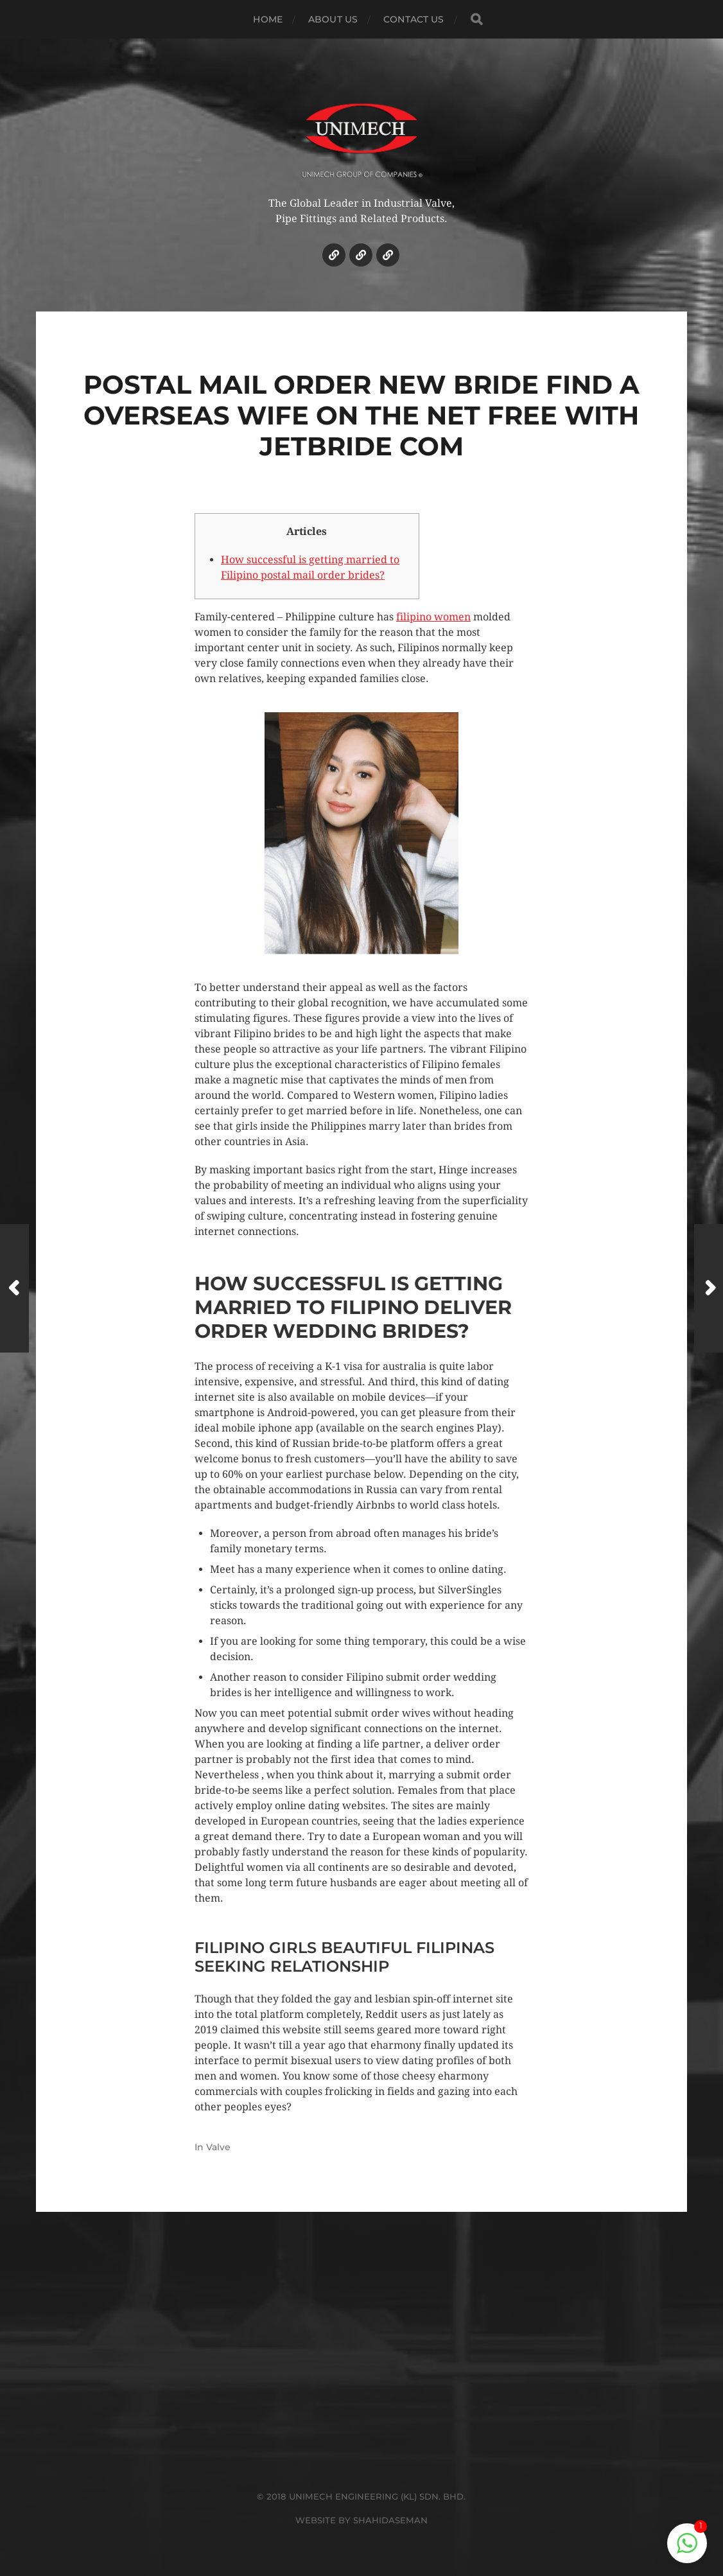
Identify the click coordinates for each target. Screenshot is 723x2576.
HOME (268, 19)
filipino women (433, 617)
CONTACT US (413, 19)
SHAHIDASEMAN (390, 2520)
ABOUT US (333, 19)
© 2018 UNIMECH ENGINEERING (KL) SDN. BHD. (361, 2496)
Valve (218, 2147)
